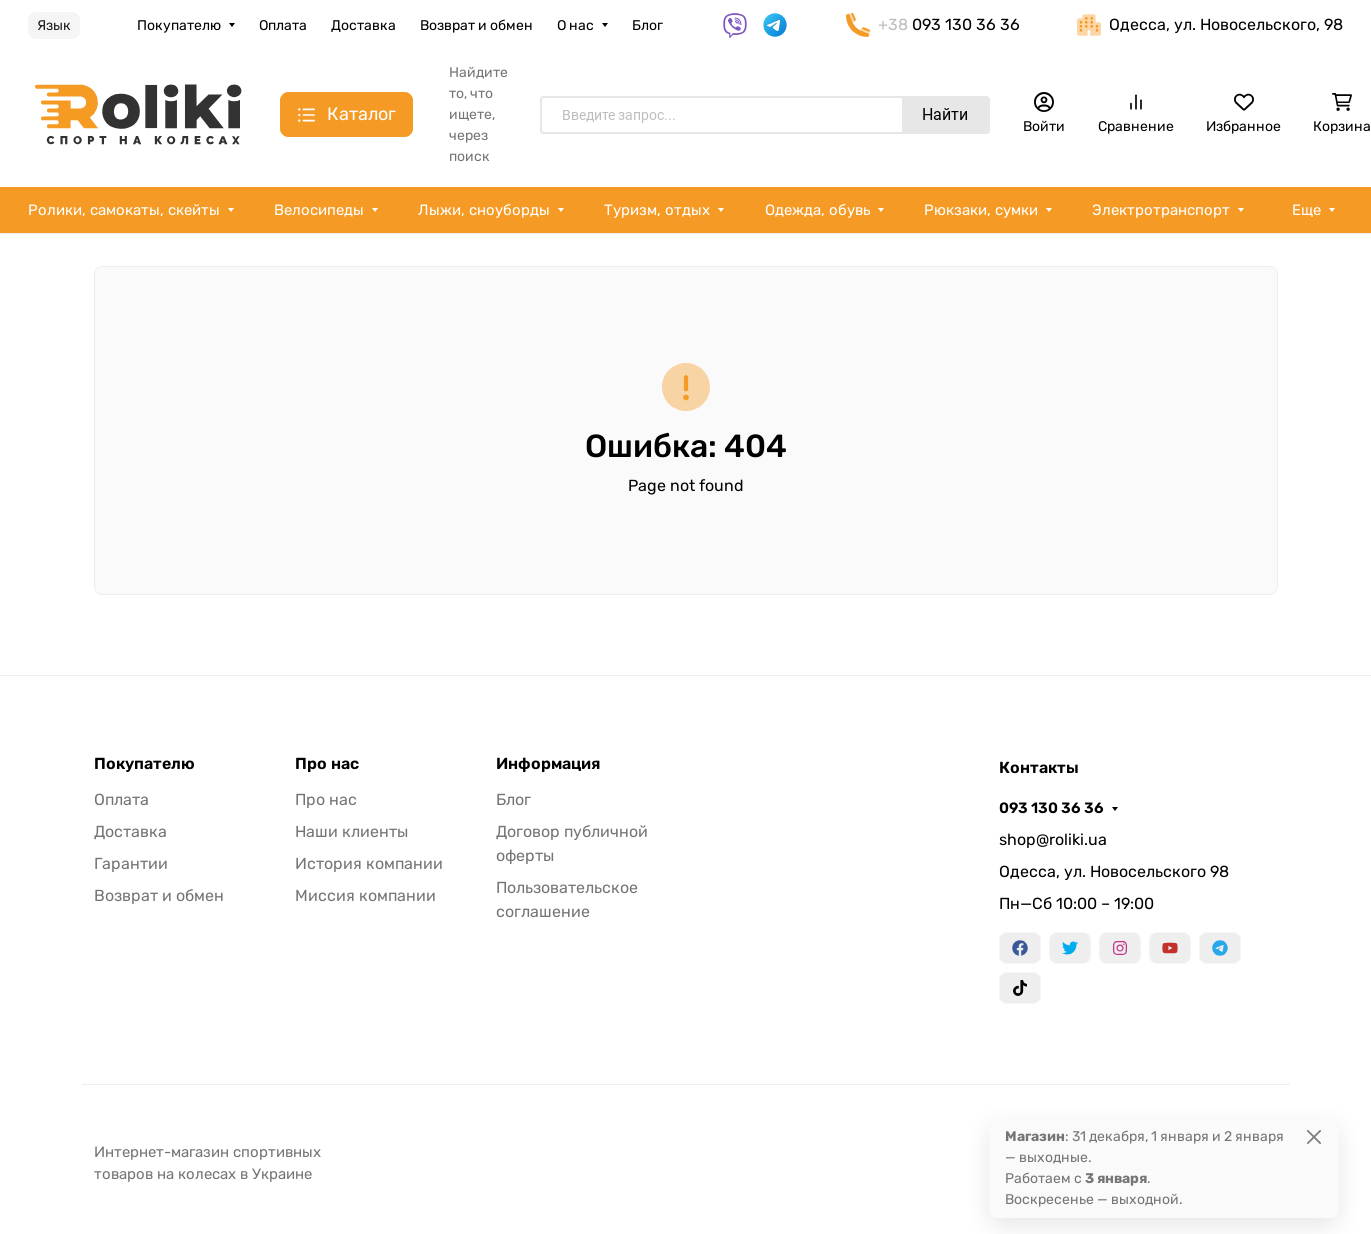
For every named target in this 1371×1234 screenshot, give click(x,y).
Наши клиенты (351, 831)
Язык (54, 25)
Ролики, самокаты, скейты (124, 210)
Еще (1306, 210)
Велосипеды (319, 210)
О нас (575, 25)
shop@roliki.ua (1053, 839)
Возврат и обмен (476, 25)
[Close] (1314, 1136)
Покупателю (179, 25)
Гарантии (131, 863)
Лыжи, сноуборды (484, 210)
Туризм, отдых (657, 210)
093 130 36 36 (1051, 808)
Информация (548, 764)
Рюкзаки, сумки (981, 210)
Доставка (363, 25)
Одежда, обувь (817, 210)
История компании (369, 863)
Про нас (327, 764)
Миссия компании (365, 895)
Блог (647, 25)
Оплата (283, 25)
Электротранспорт (1161, 210)
